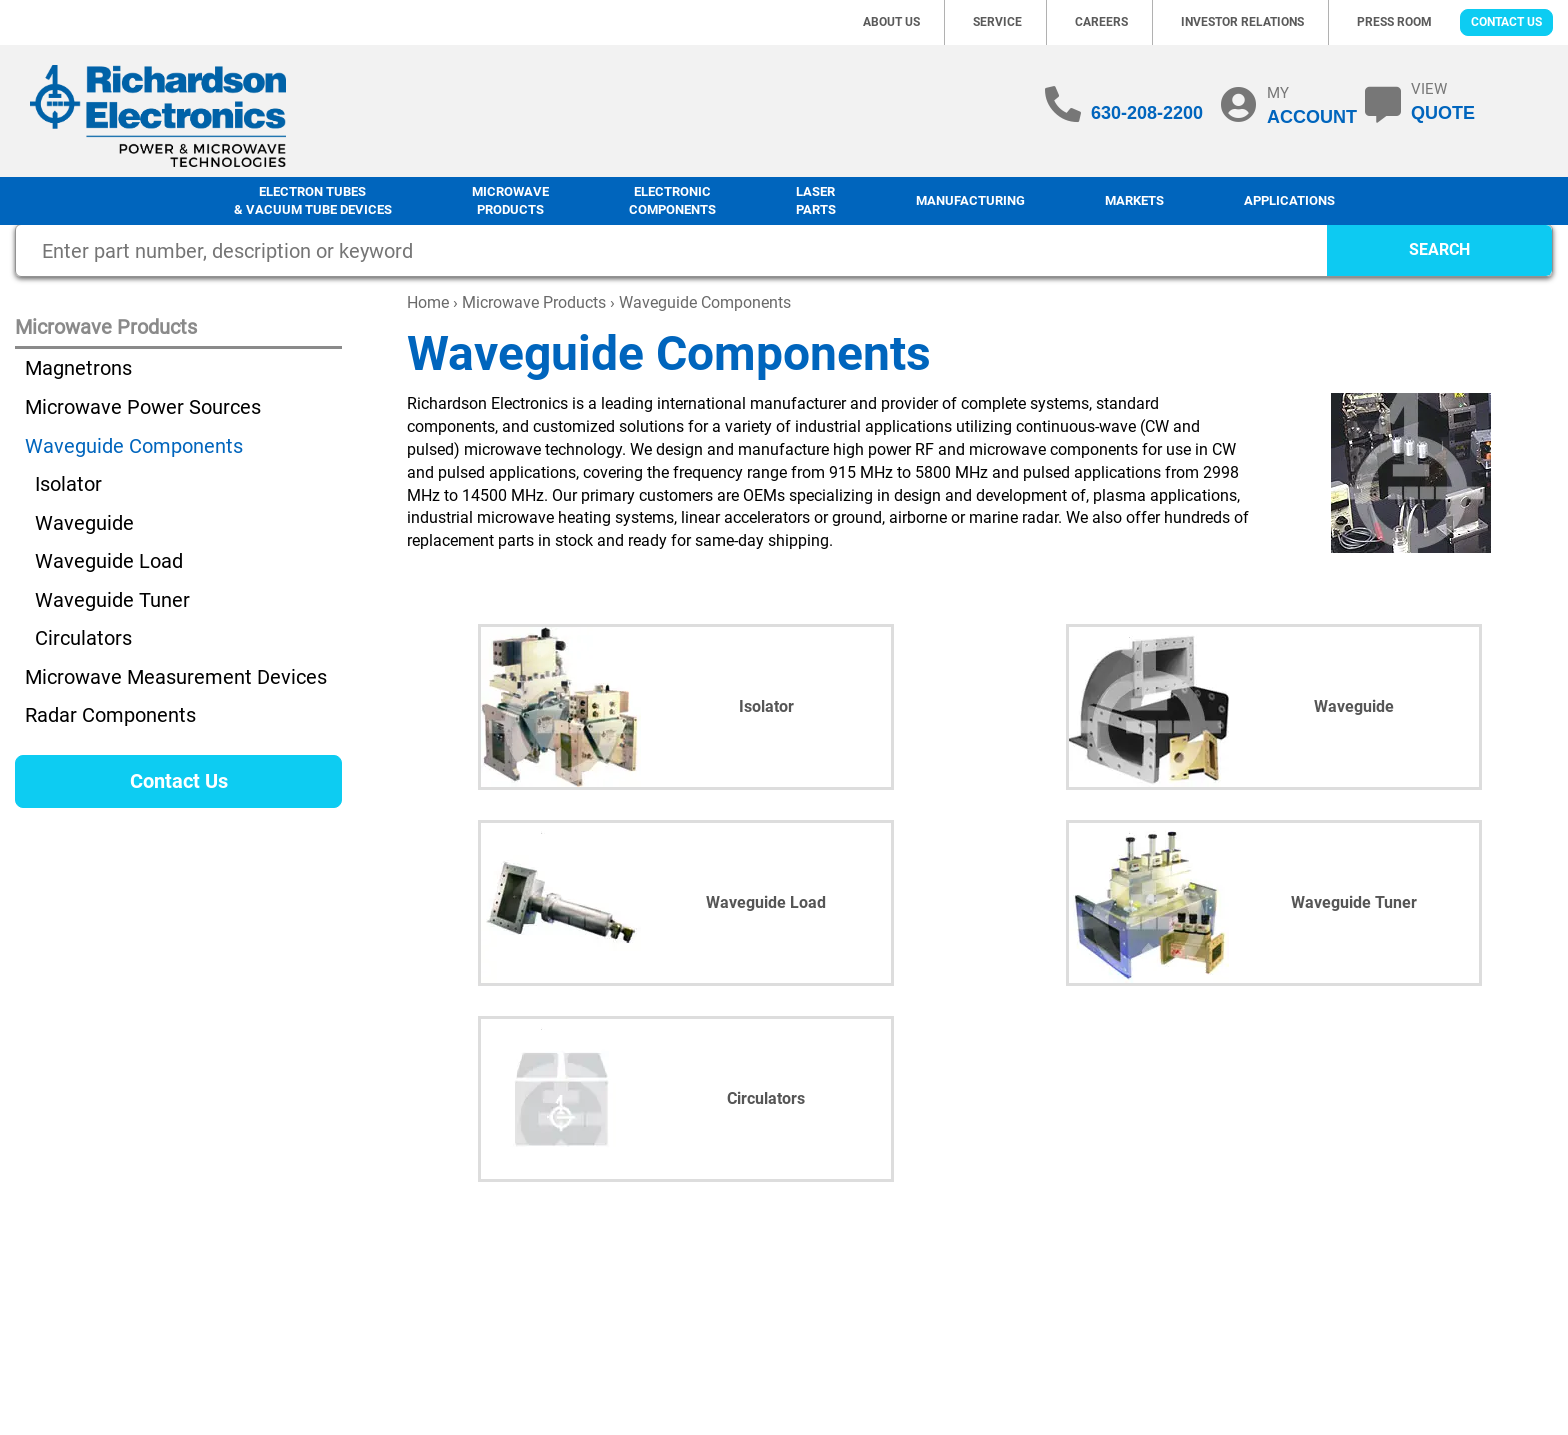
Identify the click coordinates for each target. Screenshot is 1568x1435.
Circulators (83, 638)
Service (997, 22)
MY (1312, 105)
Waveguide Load (109, 561)
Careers (1101, 22)
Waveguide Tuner (112, 600)
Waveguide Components (134, 446)
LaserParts (816, 201)
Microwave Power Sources (143, 407)
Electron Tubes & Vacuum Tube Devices (313, 201)
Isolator (68, 484)
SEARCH (1439, 249)
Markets (1134, 200)
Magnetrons (78, 368)
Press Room (1394, 22)
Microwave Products (510, 201)
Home (428, 302)
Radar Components (110, 715)
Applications (1289, 200)
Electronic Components (672, 201)
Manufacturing (970, 200)
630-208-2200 (1147, 113)
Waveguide (84, 523)
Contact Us (1506, 22)
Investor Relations (1242, 22)
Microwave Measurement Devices (176, 677)
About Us (891, 22)
